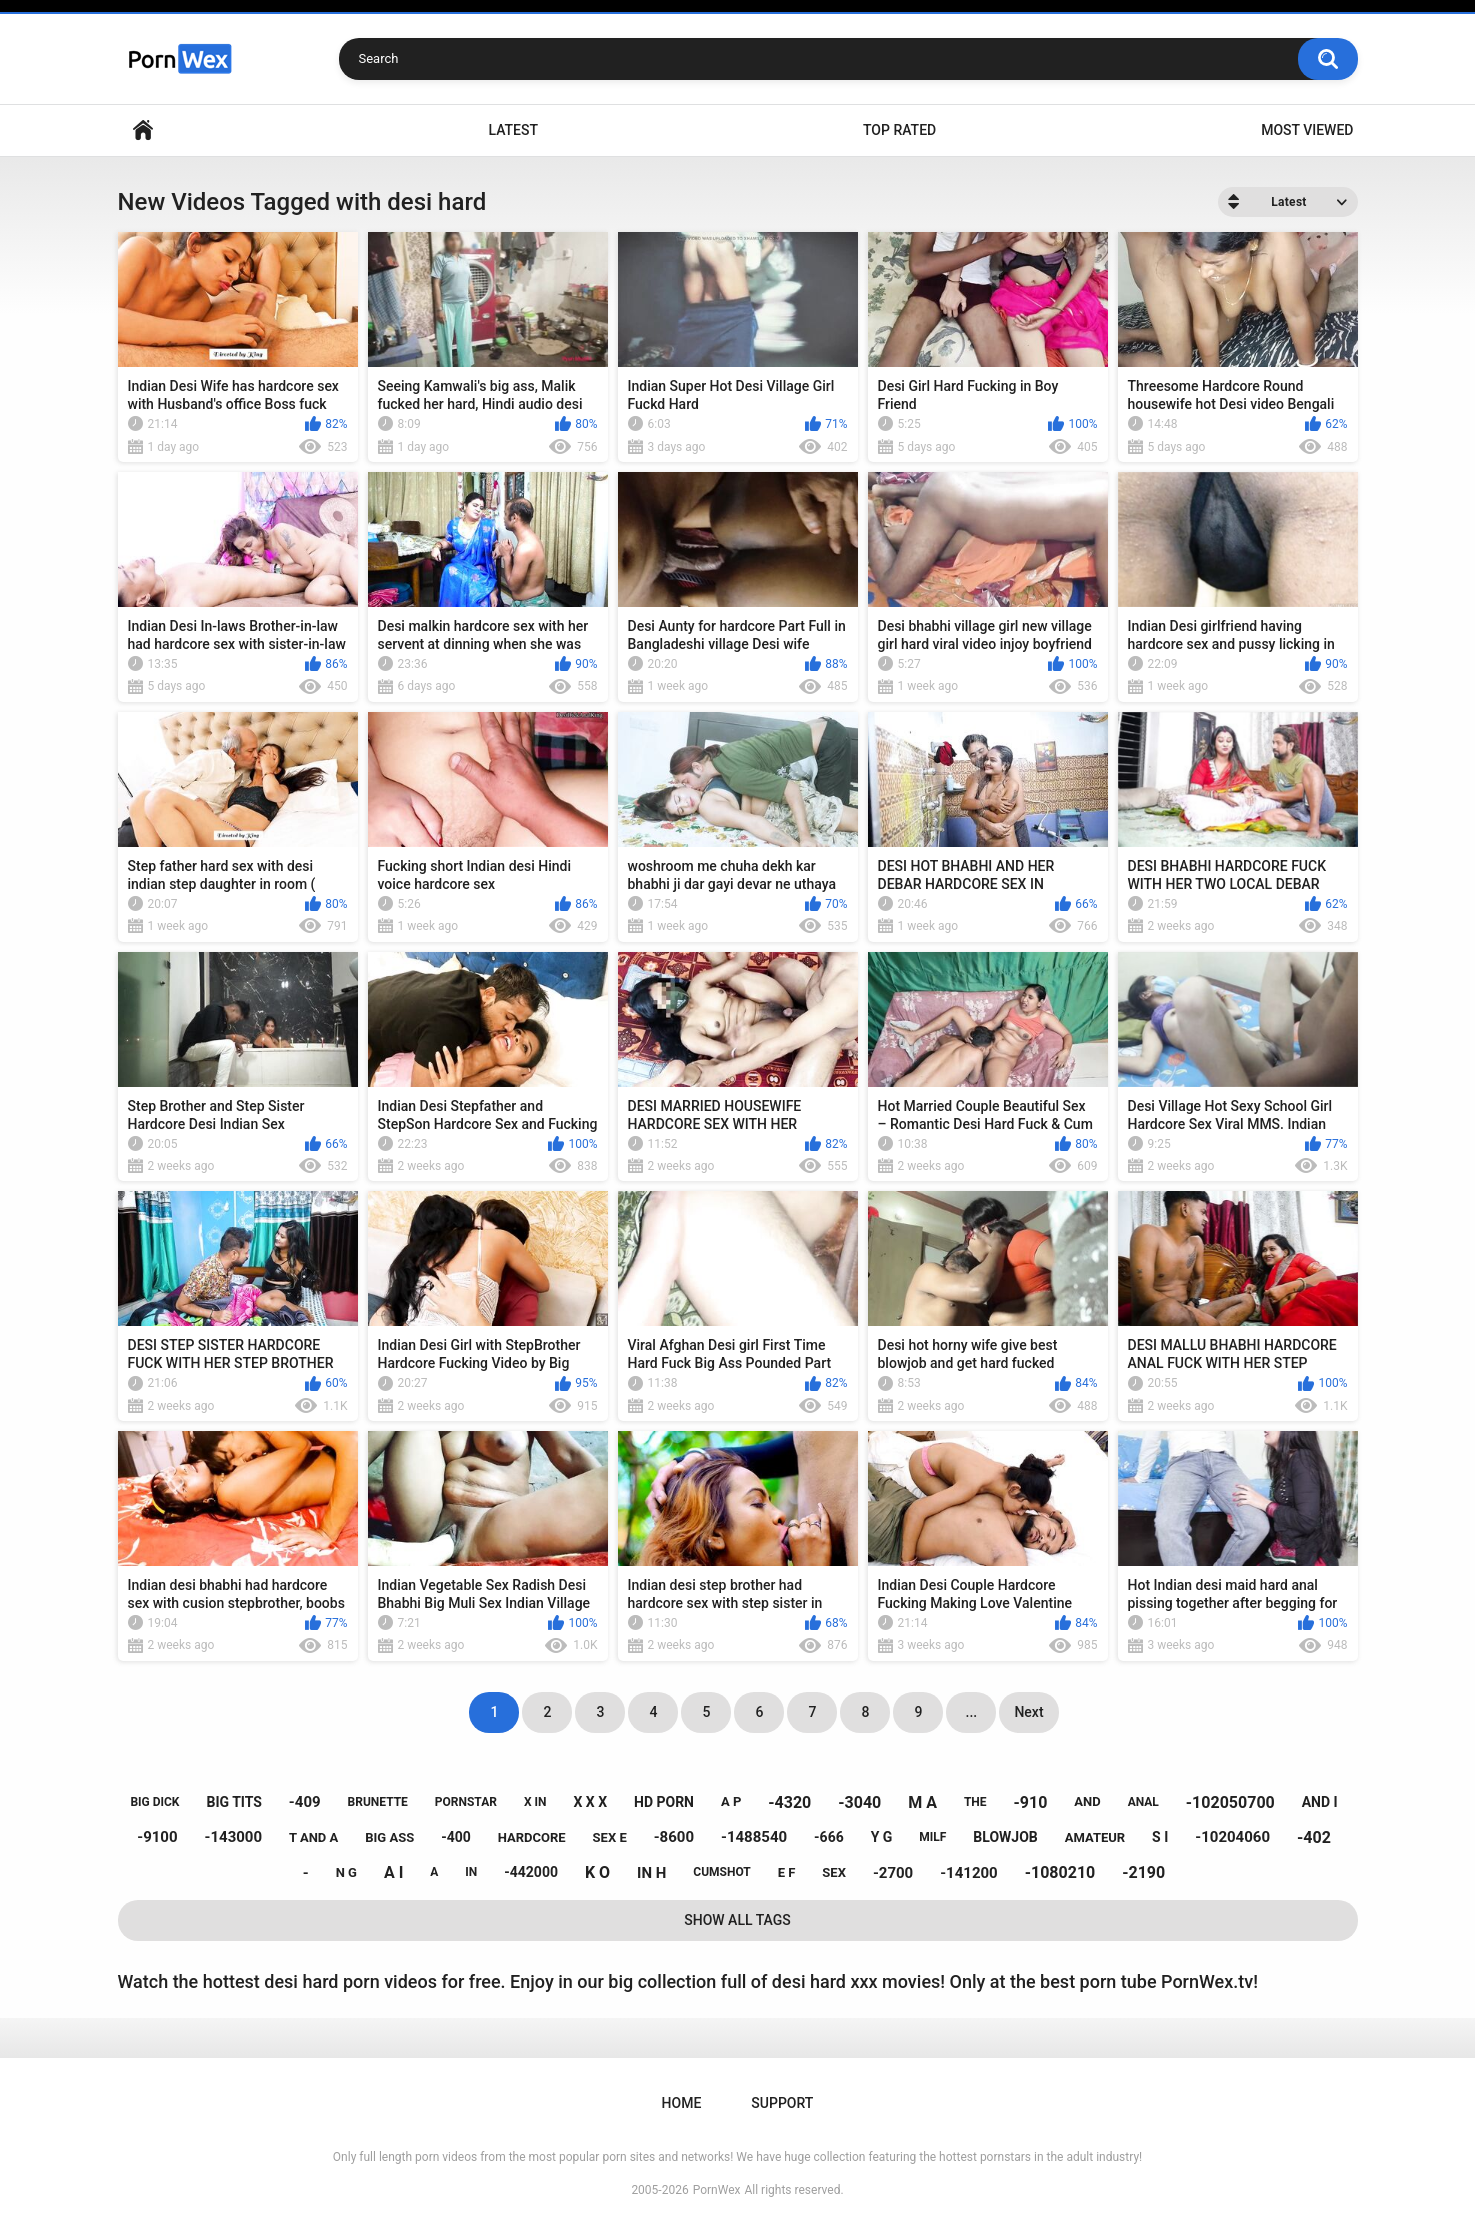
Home (143, 130)
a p (731, 1801)
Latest (513, 130)
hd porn (664, 1802)
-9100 (157, 1837)
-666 (829, 1837)
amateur (1095, 1837)
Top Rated (899, 130)
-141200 (969, 1873)
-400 (456, 1837)
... (972, 1712)
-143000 (234, 1837)
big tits (233, 1802)
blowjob (1005, 1837)
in (471, 1872)
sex (834, 1872)
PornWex (717, 2190)
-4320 (789, 1802)
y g (882, 1837)
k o (597, 1872)
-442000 (531, 1872)
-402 (1314, 1837)
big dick (154, 1802)
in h (651, 1873)
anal (1143, 1802)
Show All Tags (737, 1920)
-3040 (859, 1802)
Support (782, 2103)
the (975, 1802)
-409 (305, 1802)
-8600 (674, 1837)
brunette (378, 1802)
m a (922, 1802)
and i (1320, 1802)
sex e (610, 1837)
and (1087, 1801)
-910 (1031, 1802)
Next (1028, 1712)
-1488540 (754, 1837)
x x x (590, 1802)
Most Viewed (1307, 130)
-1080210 (1060, 1872)
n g (346, 1872)
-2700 (893, 1873)
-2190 (1143, 1872)
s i (1160, 1837)
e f (787, 1872)
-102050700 (1230, 1802)
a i (393, 1872)
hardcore (532, 1837)
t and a (313, 1837)
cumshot (721, 1872)
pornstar (466, 1802)
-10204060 (1232, 1837)
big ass (389, 1837)
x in (535, 1802)
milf (932, 1837)
